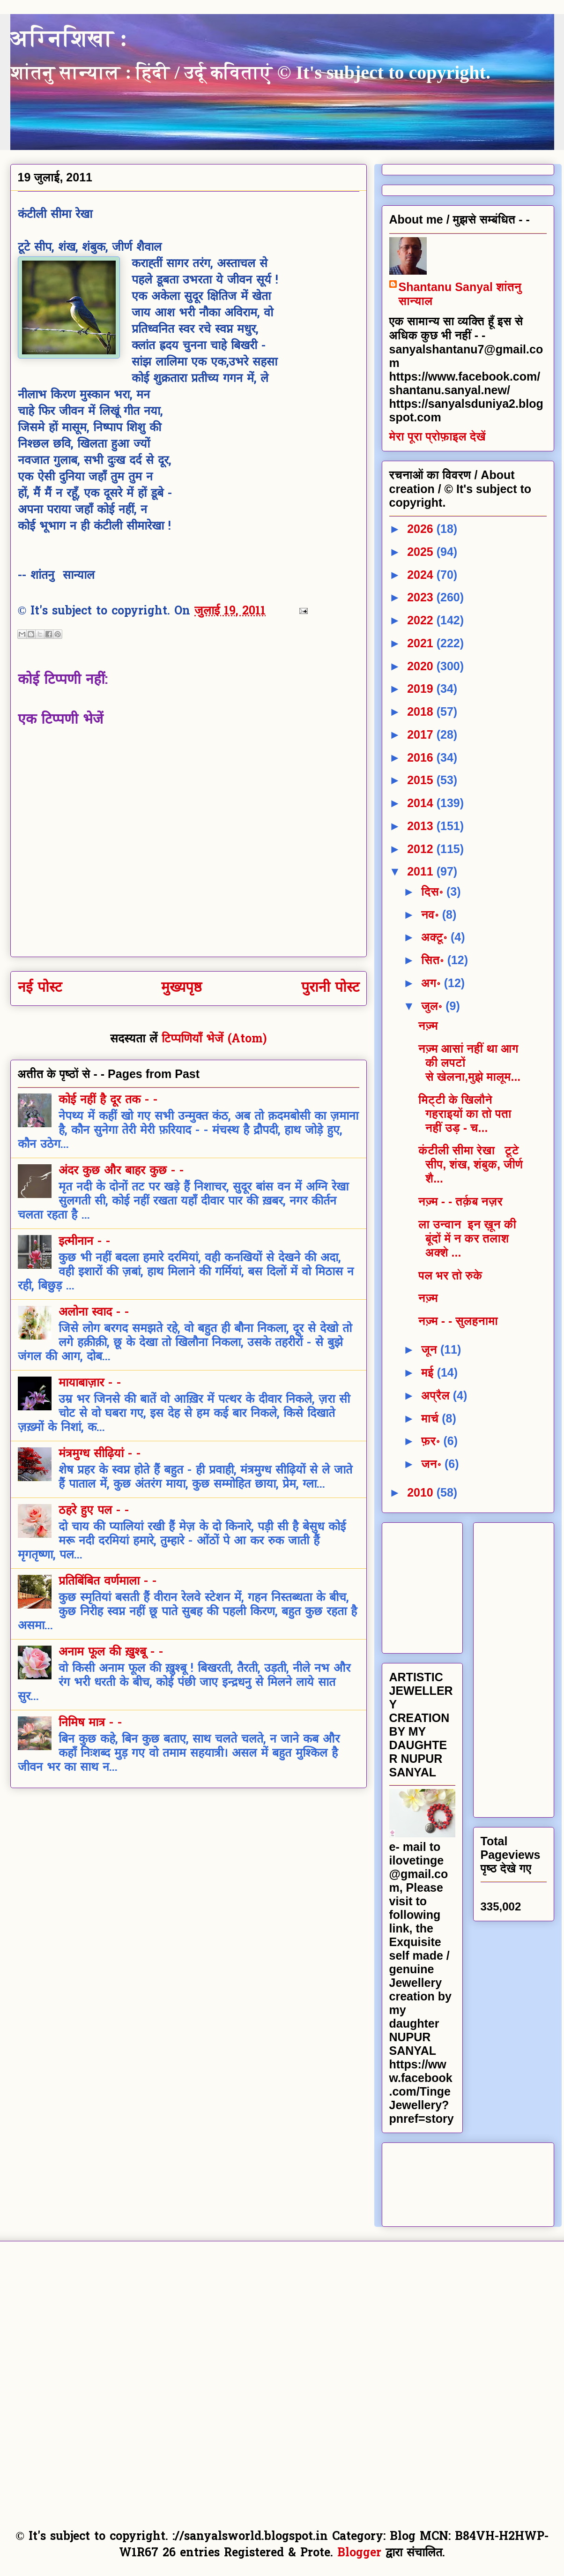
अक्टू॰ (436, 937)
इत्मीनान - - (84, 1242)
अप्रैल (437, 1395)
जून (430, 1349)
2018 (422, 711)
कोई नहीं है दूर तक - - (108, 1100)
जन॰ (433, 1463)
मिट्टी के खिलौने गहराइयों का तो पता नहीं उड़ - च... (465, 1113)
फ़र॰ (432, 1440)
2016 (422, 757)
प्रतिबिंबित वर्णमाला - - (107, 1581)
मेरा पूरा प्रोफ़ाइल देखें (437, 436)
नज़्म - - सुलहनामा (458, 1320)
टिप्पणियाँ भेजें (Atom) (214, 1039)
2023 (422, 597)
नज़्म (428, 1025)
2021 (422, 643)
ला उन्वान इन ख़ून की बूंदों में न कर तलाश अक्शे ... (467, 1238)
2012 (422, 848)
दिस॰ (433, 891)
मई (429, 1372)
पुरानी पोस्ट (330, 988)
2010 (422, 1492)
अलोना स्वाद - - (94, 1312)
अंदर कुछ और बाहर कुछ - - (121, 1171)
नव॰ (431, 914)
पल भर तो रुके (450, 1275)
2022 (422, 620)
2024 (422, 574)
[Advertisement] (459, 1584)
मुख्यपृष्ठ (181, 988)
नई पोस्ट (40, 988)
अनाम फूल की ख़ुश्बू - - (111, 1652)
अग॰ (432, 982)
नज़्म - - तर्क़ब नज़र (460, 1201)
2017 (422, 734)
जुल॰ (433, 1005)
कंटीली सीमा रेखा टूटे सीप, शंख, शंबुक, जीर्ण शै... (470, 1164)
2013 (422, 825)
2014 (422, 802)
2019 (422, 688)
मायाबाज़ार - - (90, 1383)
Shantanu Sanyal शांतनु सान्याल (460, 293)
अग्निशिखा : (69, 38)
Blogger (359, 2553)
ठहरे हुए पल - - (94, 1511)
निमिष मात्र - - (90, 1723)
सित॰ (434, 959)
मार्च (431, 1418)
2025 (422, 551)
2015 (422, 779)
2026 (422, 528)
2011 (422, 871)
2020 (422, 666)
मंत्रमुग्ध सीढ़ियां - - (100, 1454)
